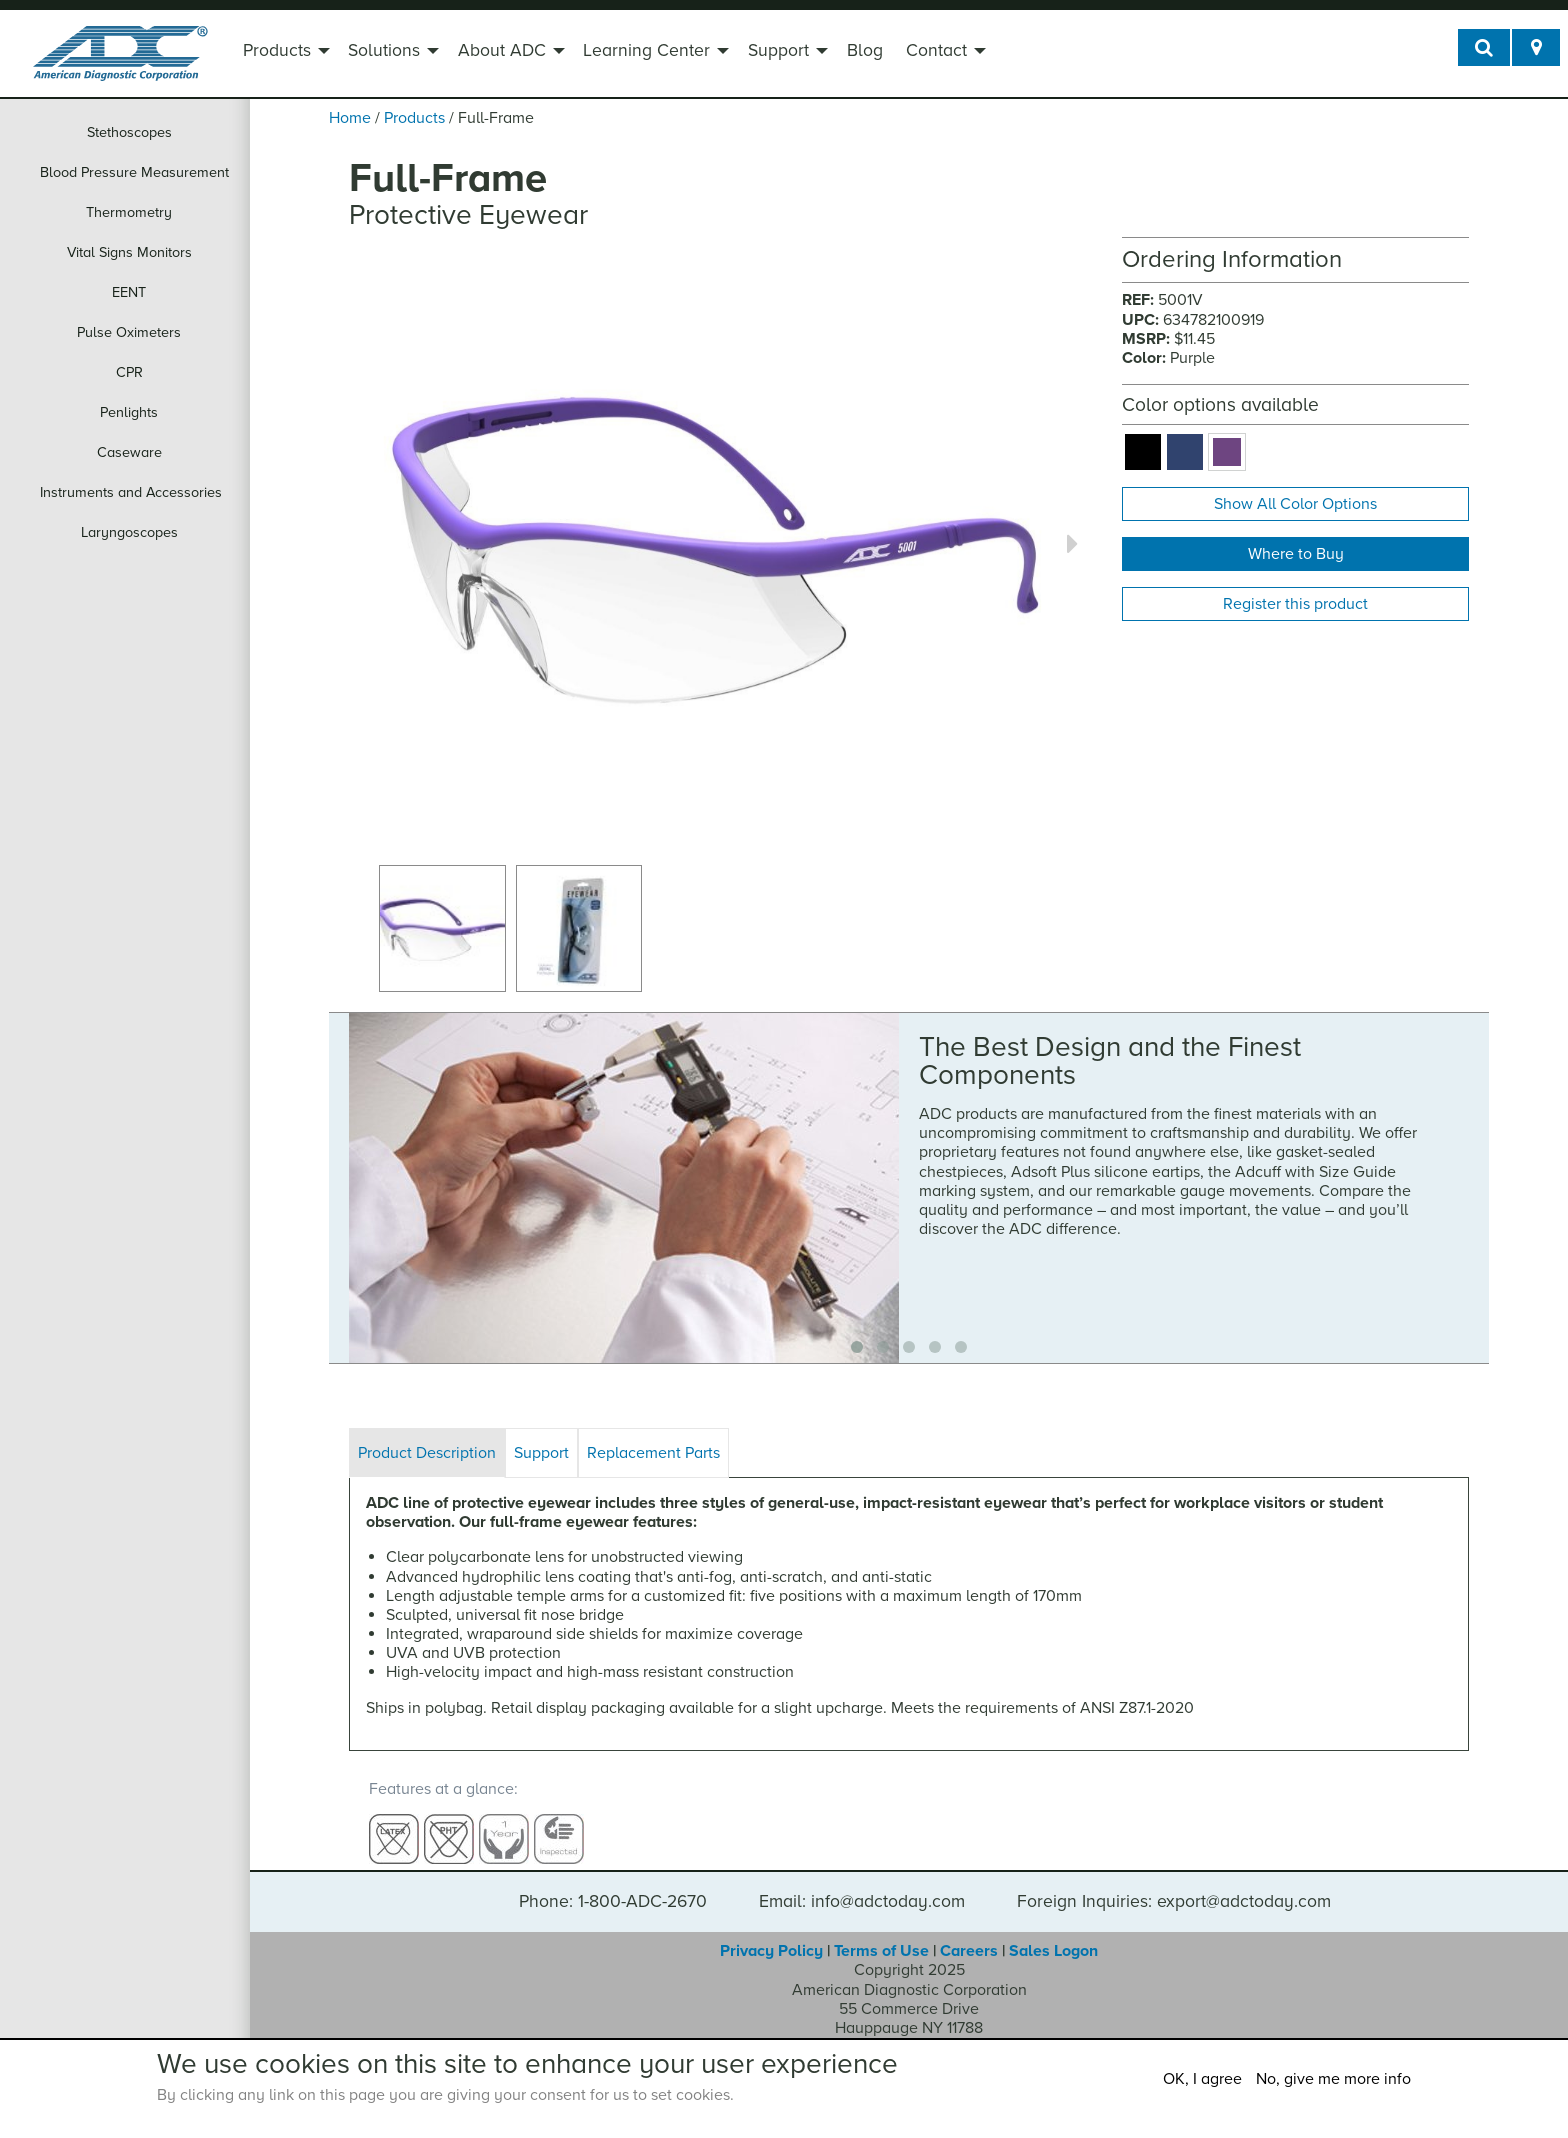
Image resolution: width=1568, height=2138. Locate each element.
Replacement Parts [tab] (653, 1453)
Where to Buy (1296, 554)
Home (350, 118)
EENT (129, 292)
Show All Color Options (1295, 504)
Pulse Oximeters (129, 332)
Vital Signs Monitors (129, 252)
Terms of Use (881, 1932)
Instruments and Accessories (131, 492)
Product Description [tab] (427, 1453)
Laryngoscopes (129, 532)
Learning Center (646, 50)
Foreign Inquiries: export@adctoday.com (1174, 1883)
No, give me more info (1333, 2079)
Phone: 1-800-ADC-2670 (613, 1883)
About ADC (502, 50)
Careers (969, 1932)
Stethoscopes (129, 132)
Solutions (384, 50)
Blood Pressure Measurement (134, 172)
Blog (865, 50)
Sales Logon (1053, 1932)
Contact (936, 50)
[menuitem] (284, 53)
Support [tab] (541, 1453)
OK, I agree (1202, 2079)
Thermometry (129, 212)
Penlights (129, 412)
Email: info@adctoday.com (862, 1883)
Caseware (129, 452)
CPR (129, 372)
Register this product (1295, 604)
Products (277, 50)
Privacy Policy (771, 1932)
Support (778, 50)
